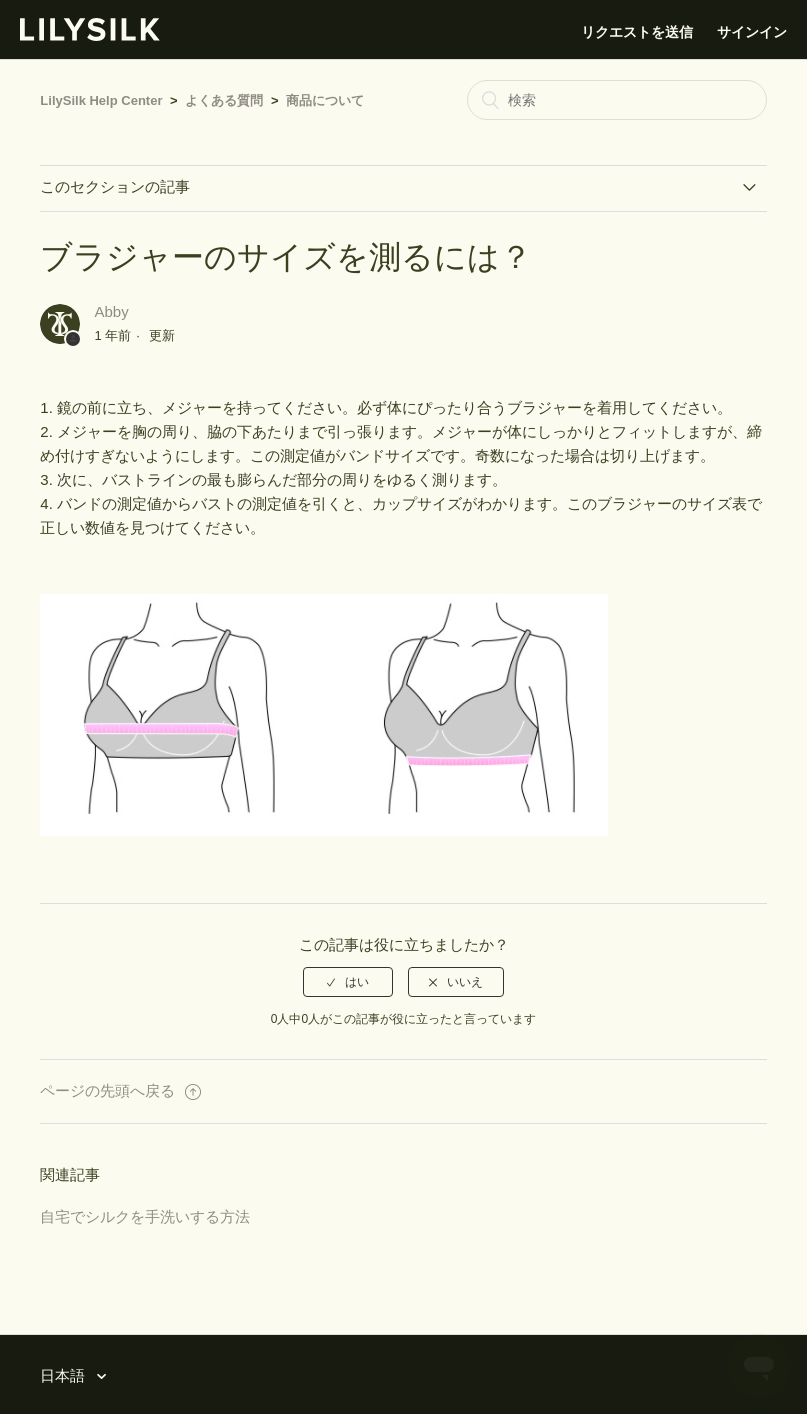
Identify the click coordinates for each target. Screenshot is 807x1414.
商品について (325, 100)
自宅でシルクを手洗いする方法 (145, 1216)
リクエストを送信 (637, 32)
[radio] (348, 982)
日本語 (64, 1375)
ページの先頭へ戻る (120, 1090)
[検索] (617, 100)
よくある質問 (224, 100)
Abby (112, 311)
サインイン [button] (752, 32)
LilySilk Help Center (101, 100)
